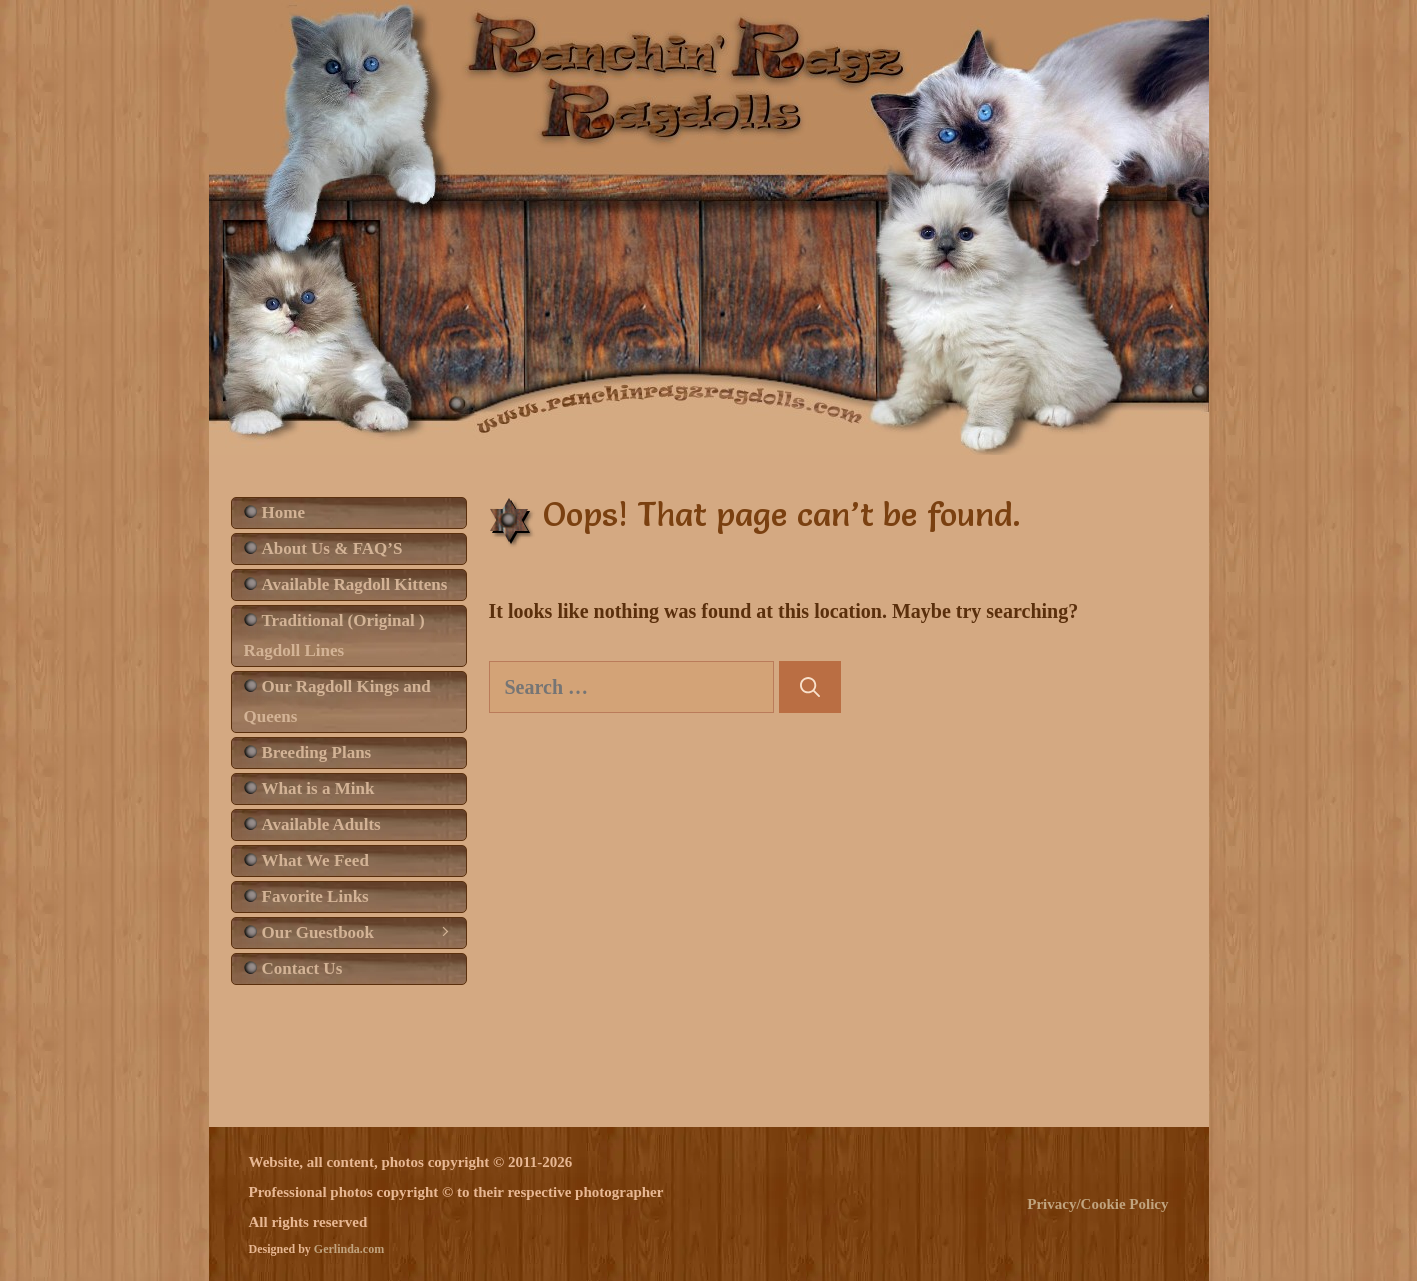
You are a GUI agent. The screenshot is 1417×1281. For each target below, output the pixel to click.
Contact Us (302, 968)
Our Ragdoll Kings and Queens (337, 701)
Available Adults (321, 824)
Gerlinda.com (349, 1249)
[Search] (810, 687)
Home (283, 512)
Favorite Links (315, 896)
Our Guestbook (364, 933)
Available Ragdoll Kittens (355, 584)
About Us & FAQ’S (332, 548)
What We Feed (315, 860)
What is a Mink (318, 788)
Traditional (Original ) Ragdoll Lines (334, 635)
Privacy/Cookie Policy (1097, 1204)
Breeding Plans (317, 752)
